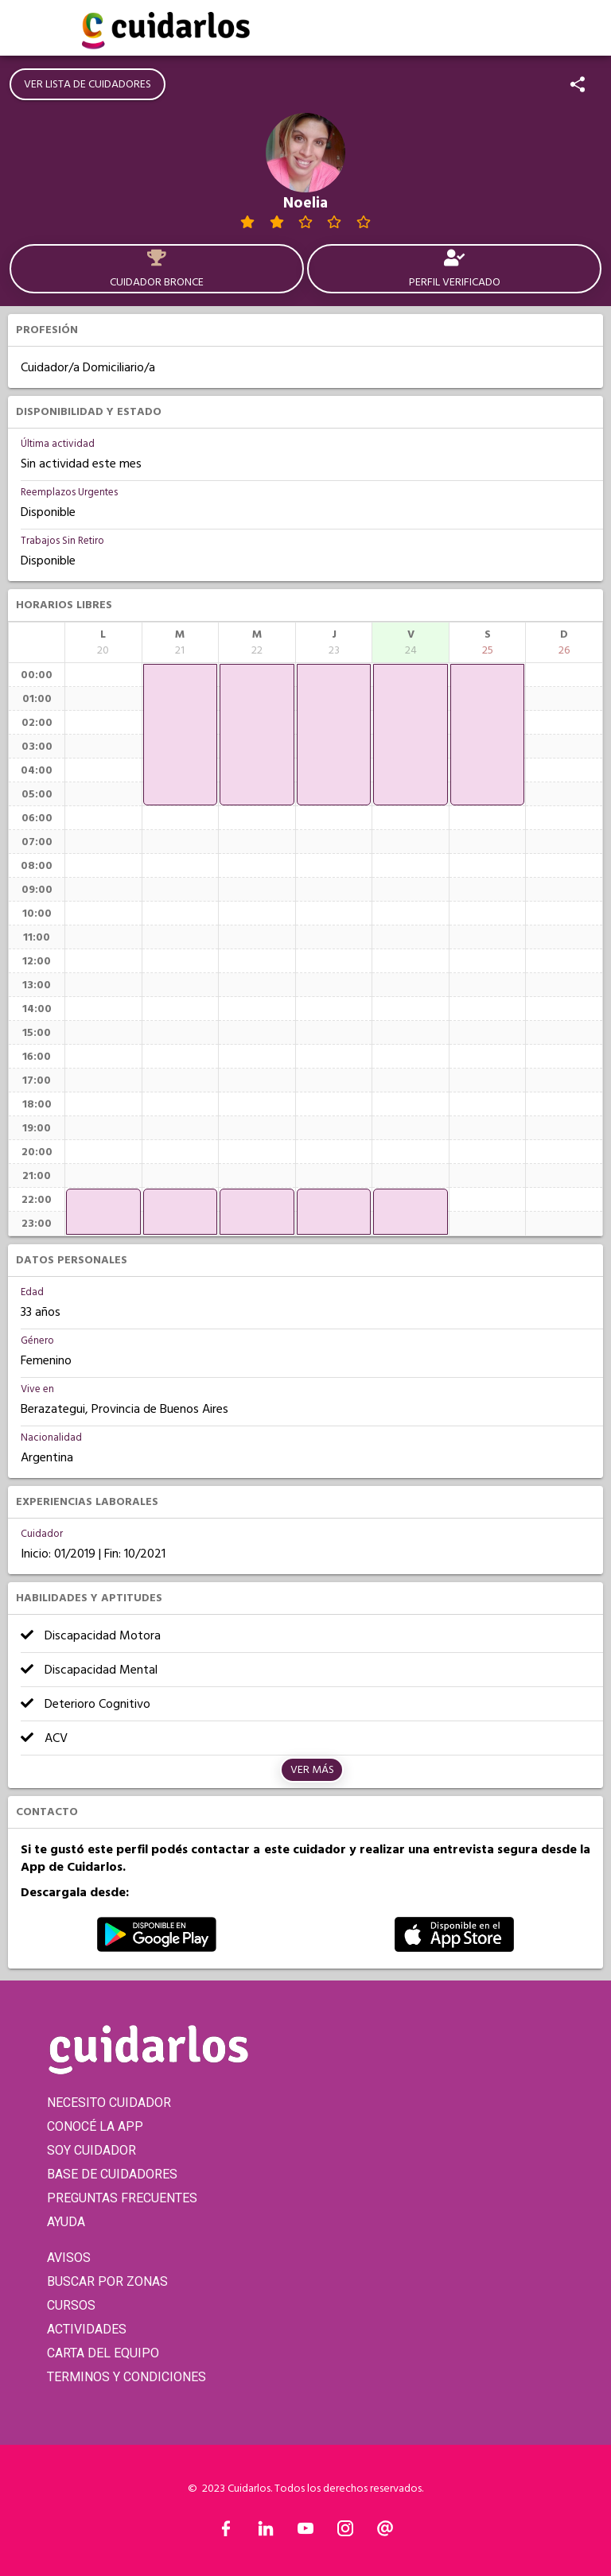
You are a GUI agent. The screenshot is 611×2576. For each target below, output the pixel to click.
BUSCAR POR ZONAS (107, 2281)
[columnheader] (103, 642)
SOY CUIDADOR (91, 2150)
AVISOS (69, 2257)
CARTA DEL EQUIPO (103, 2353)
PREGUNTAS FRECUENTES (122, 2198)
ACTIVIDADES (86, 2329)
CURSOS (71, 2305)
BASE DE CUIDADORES (112, 2174)
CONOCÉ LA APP (95, 2126)
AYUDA (66, 2221)
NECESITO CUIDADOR (109, 2102)
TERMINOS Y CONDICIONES (126, 2376)
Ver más (312, 1770)
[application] (103, 1212)
